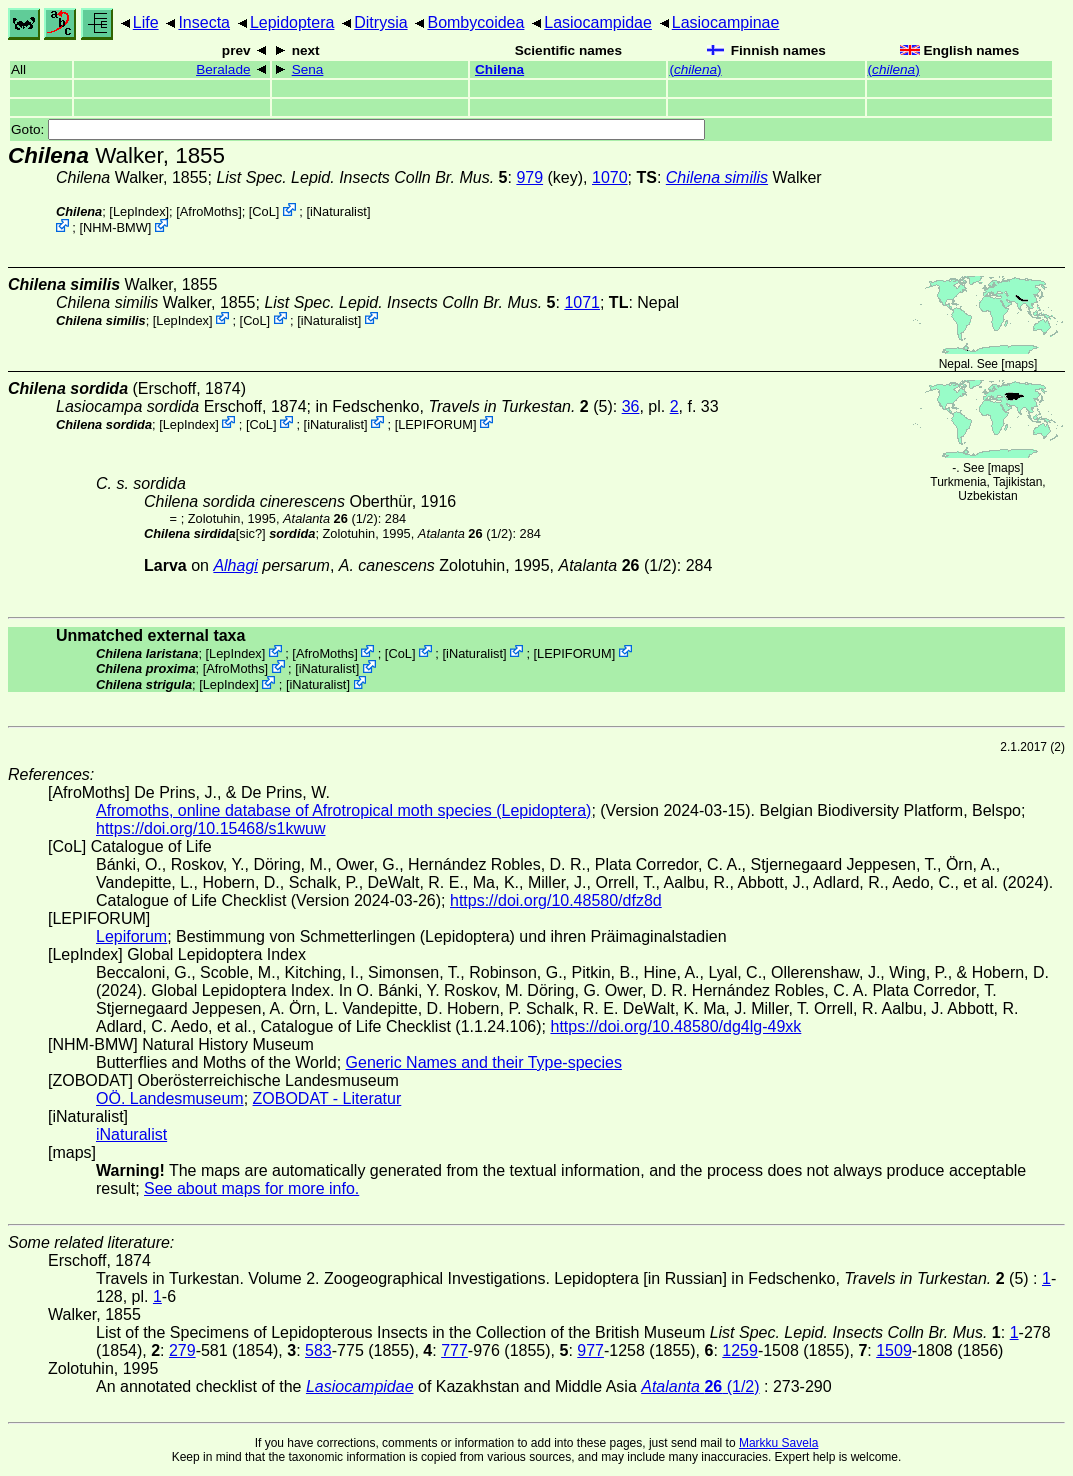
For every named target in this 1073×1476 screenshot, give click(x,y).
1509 (894, 1350)
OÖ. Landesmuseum (170, 1098)
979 (529, 177)
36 (631, 406)
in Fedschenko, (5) (463, 406)
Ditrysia (380, 22)
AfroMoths (209, 211)
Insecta (204, 22)
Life (146, 22)
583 (318, 1350)
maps (1019, 364)
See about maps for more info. (251, 1188)
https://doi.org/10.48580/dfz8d (556, 900)
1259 (740, 1350)
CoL (263, 211)
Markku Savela (778, 1443)
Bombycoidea (475, 22)
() (695, 69)
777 (454, 1350)
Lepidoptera (292, 22)
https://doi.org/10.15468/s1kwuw (210, 828)
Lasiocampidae (598, 22)
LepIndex (139, 211)
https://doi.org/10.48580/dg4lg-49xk (675, 1026)
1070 (610, 177)
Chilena (499, 69)
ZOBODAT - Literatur (327, 1098)
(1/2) (330, 518)
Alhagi (235, 565)
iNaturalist (338, 211)
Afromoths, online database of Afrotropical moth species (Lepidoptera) (343, 810)
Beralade (223, 69)
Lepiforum (131, 936)
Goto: (358, 129)
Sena (308, 69)
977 (590, 1350)
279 (182, 1350)
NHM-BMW (115, 227)
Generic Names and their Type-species (484, 1062)
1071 (582, 302)
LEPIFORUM (435, 423)
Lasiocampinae (726, 22)
